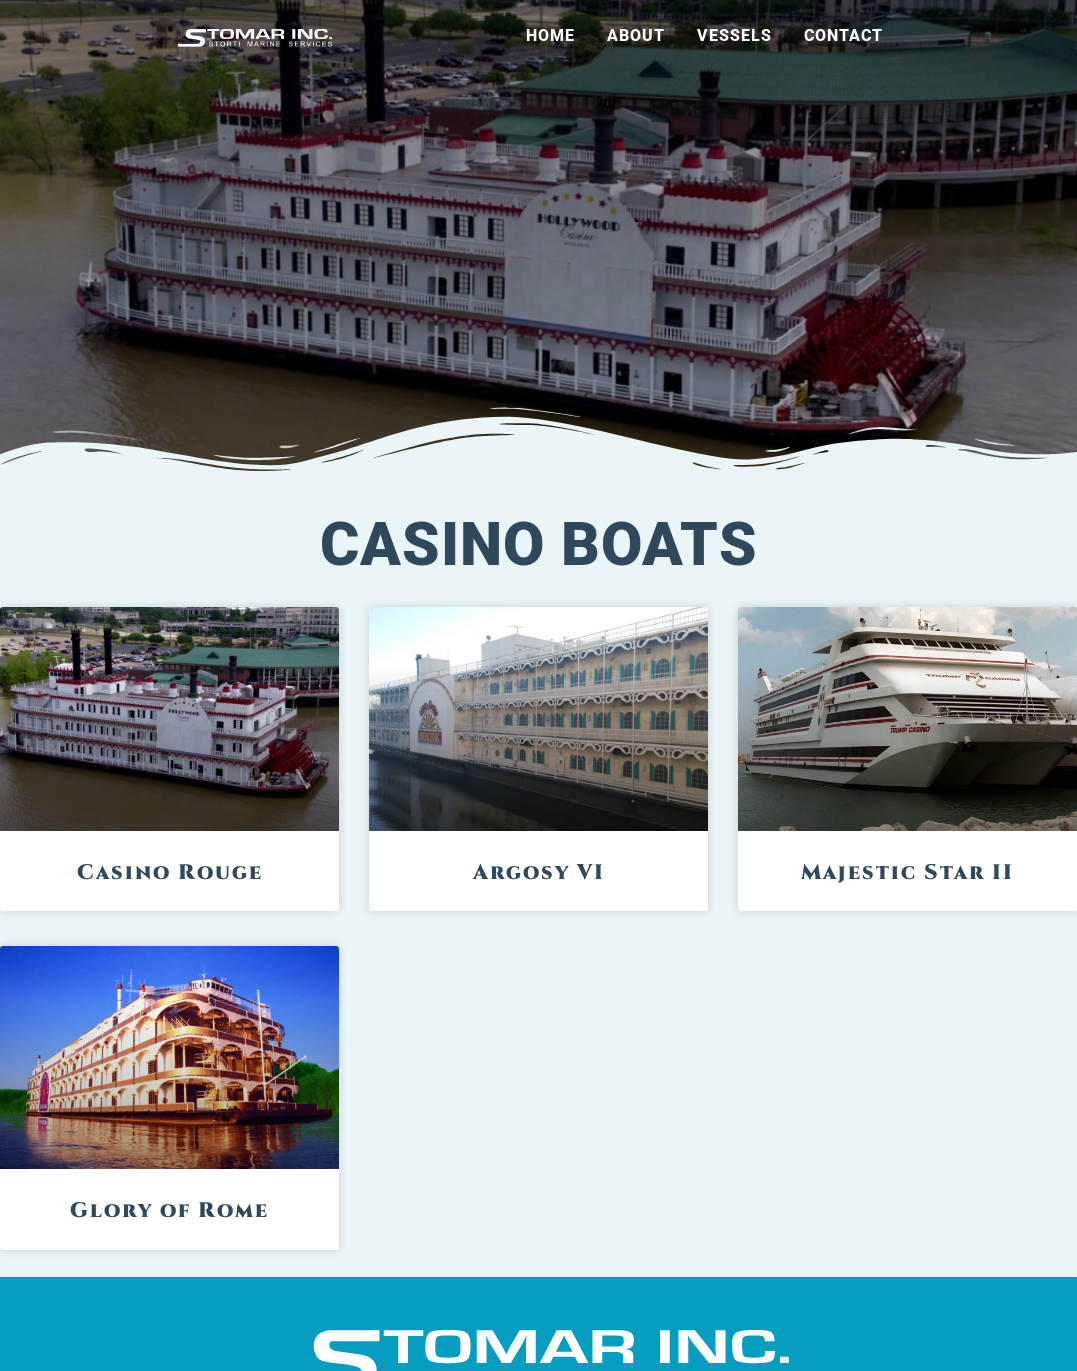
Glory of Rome (169, 1211)
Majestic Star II (907, 873)
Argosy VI (539, 873)
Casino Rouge (170, 873)
